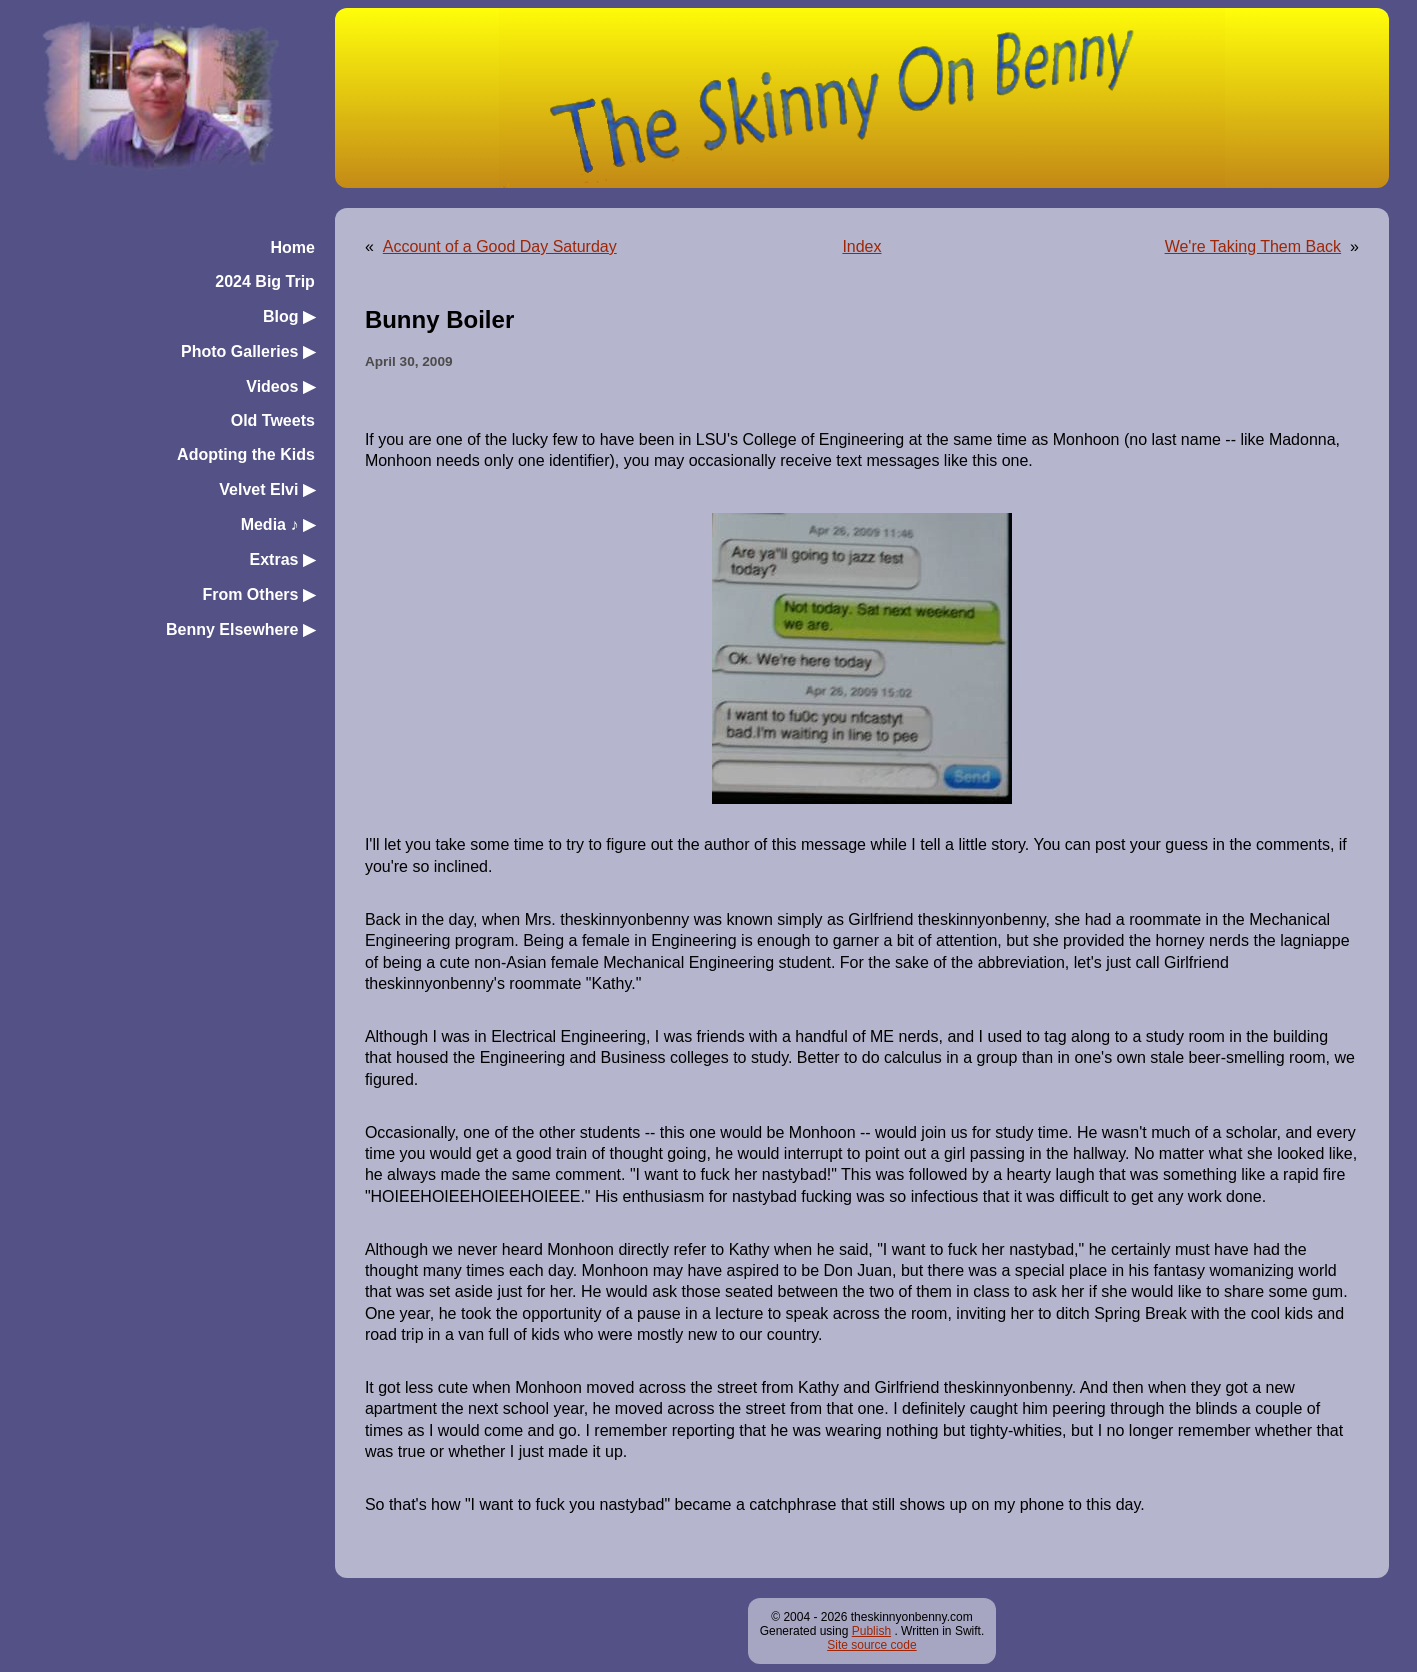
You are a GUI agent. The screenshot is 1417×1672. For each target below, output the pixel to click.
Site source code (871, 1645)
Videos (280, 386)
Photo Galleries (248, 351)
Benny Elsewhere (240, 629)
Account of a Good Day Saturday (500, 246)
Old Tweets (273, 420)
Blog (289, 316)
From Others (258, 594)
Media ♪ (278, 524)
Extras (282, 559)
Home (292, 247)
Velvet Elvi (267, 489)
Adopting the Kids (246, 454)
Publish (871, 1631)
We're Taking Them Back (1253, 246)
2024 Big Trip (265, 281)
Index (861, 246)
